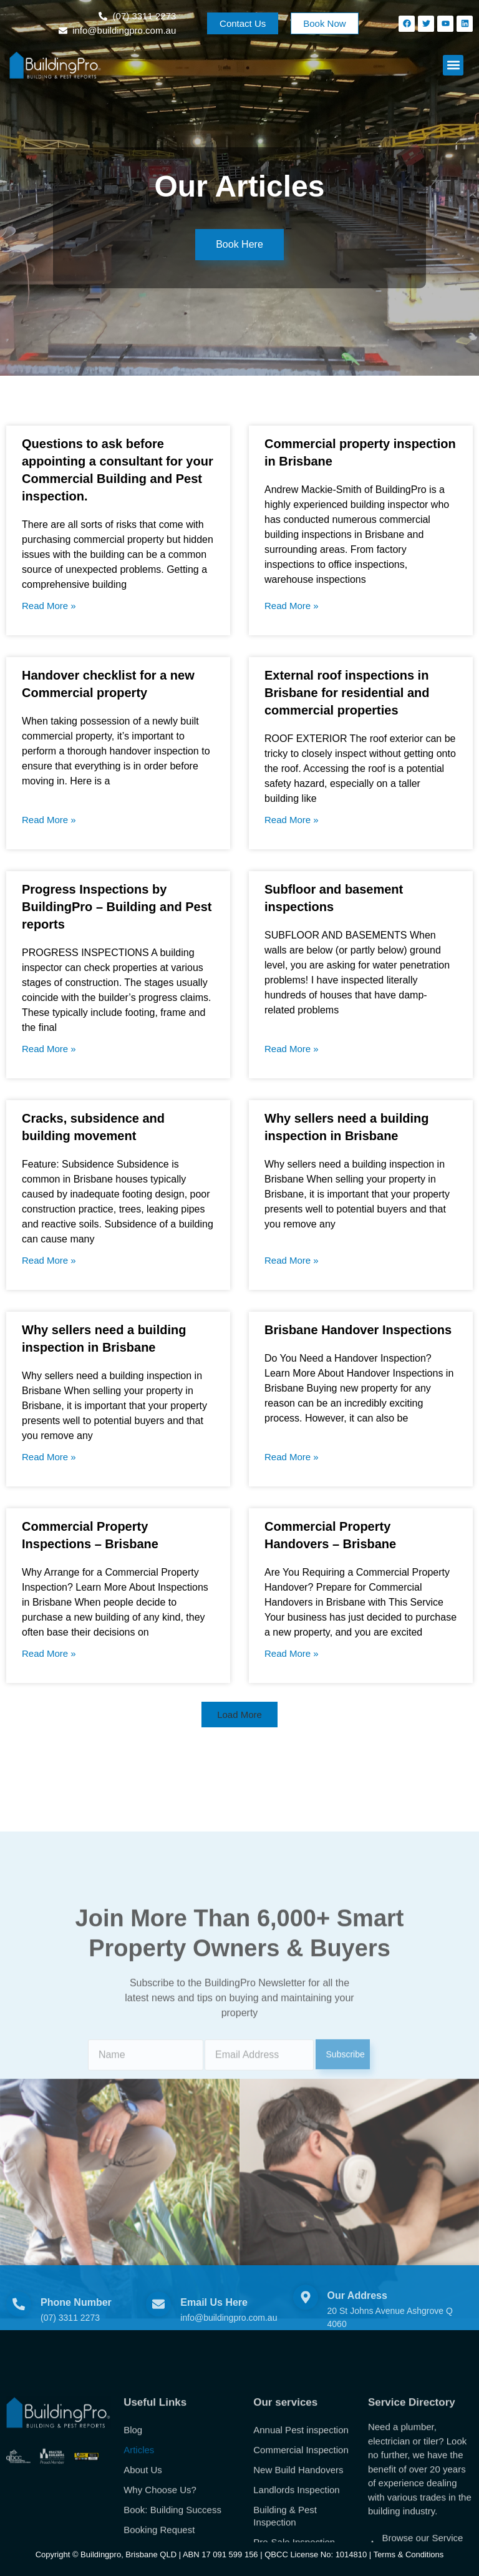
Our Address (357, 2321)
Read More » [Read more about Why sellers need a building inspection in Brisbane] (291, 1260)
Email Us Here (214, 2327)
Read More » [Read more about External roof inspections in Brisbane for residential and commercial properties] (291, 819)
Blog (132, 2518)
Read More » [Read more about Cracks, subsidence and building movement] (49, 1260)
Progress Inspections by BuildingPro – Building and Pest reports (116, 906)
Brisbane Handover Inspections (358, 1330)
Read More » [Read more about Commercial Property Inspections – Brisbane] (49, 1653)
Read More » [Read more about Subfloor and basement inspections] (291, 1048)
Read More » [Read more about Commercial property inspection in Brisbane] (291, 605)
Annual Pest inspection (301, 2518)
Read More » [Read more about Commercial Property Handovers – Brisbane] (291, 1653)
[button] (453, 65)
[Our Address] (305, 2322)
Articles (138, 2538)
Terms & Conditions (409, 2554)
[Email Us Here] (158, 2329)
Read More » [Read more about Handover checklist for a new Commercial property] (49, 819)
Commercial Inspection (301, 2538)
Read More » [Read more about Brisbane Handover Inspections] (291, 1456)
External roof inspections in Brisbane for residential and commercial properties (347, 692)
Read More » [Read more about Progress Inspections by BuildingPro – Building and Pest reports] (49, 1048)
